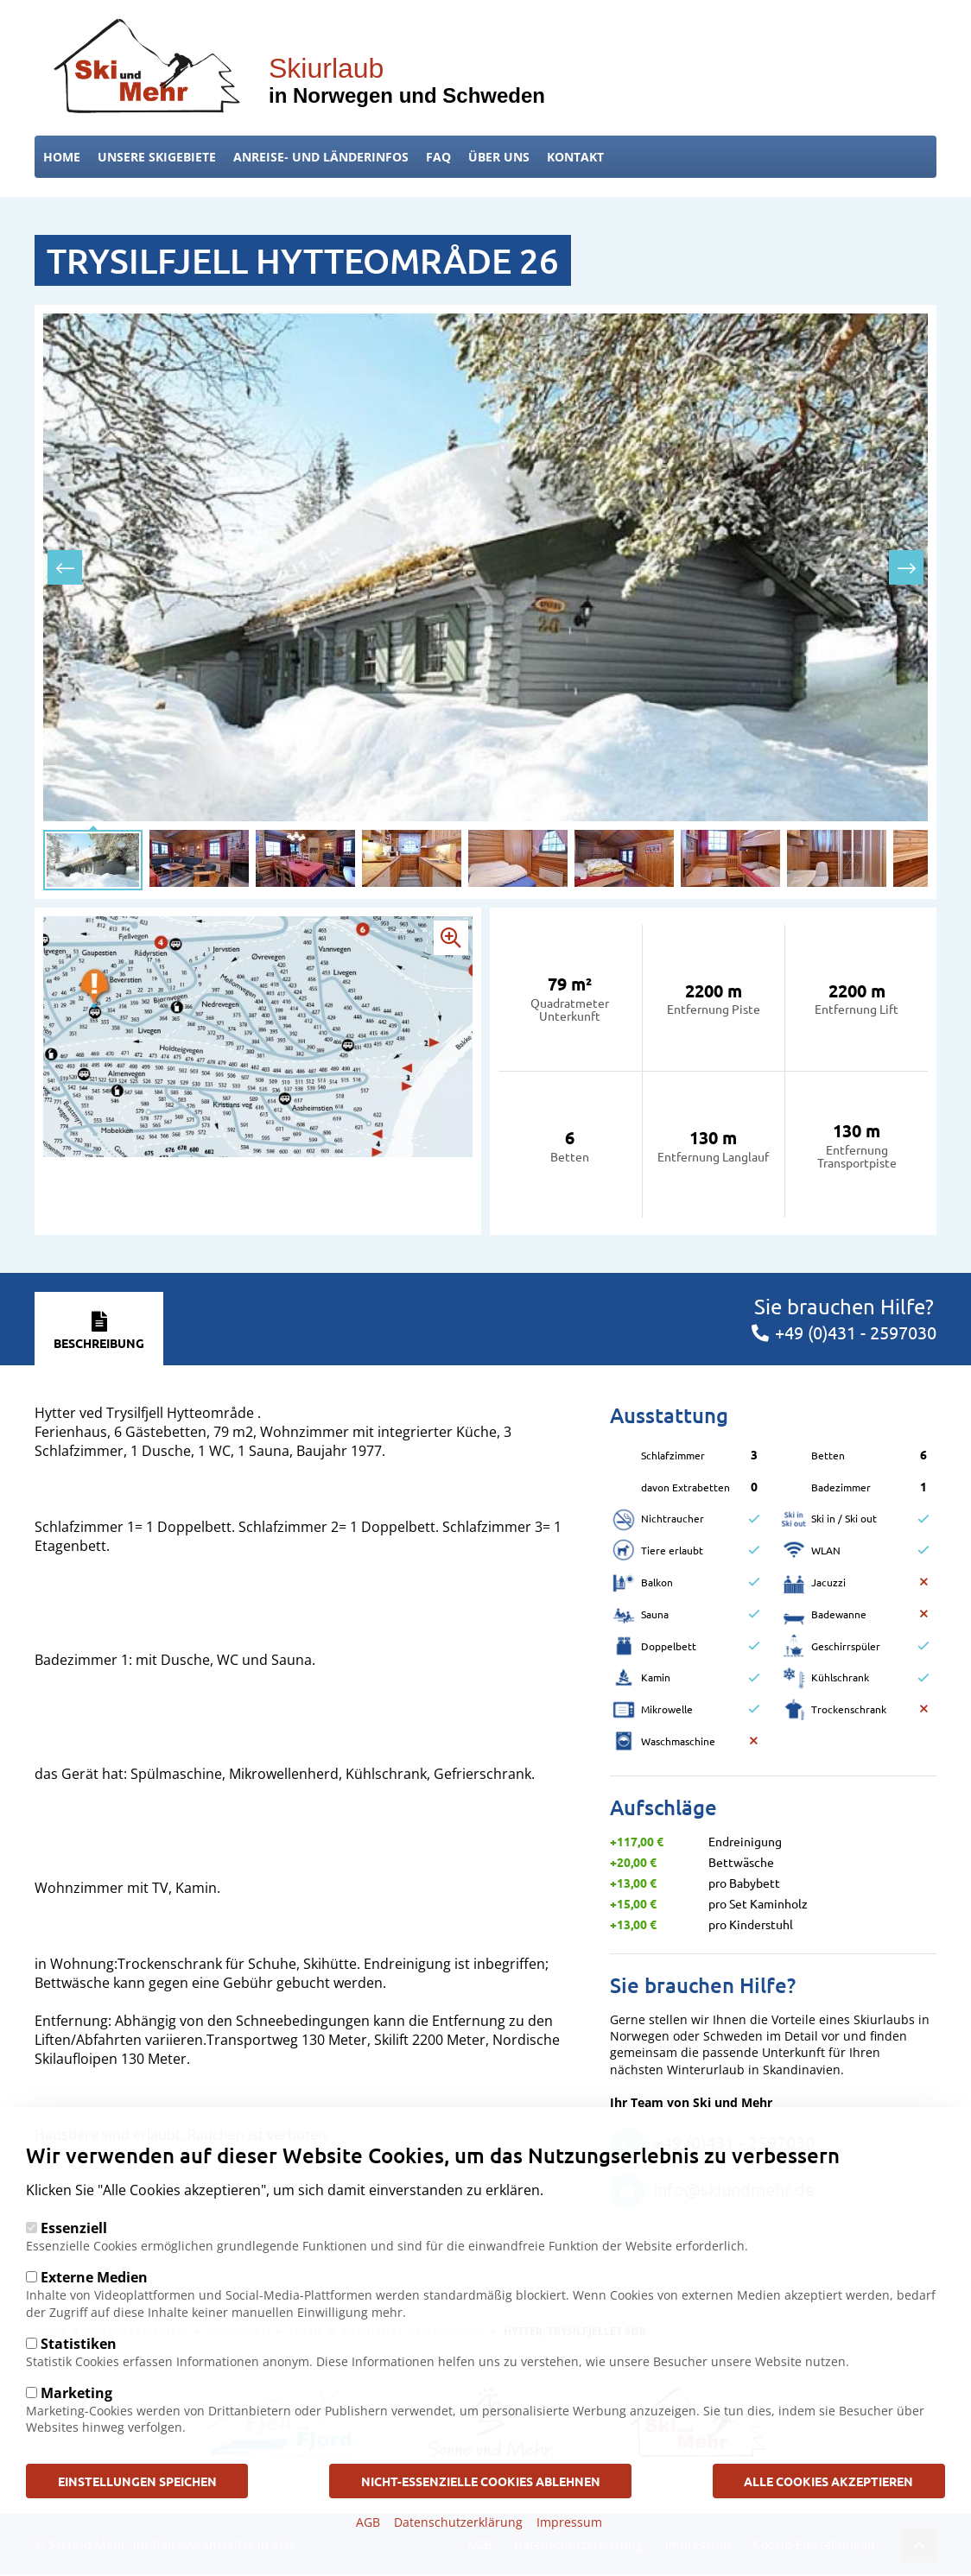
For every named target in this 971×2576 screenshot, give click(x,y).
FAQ (438, 157)
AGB (368, 2522)
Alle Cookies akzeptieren (826, 2480)
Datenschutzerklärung (458, 2522)
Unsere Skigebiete (157, 157)
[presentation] (65, 567)
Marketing (76, 2392)
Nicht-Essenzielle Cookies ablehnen (480, 2480)
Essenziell (74, 2227)
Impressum (569, 2522)
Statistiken (79, 2343)
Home (61, 157)
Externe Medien (94, 2277)
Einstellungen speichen (139, 2480)
